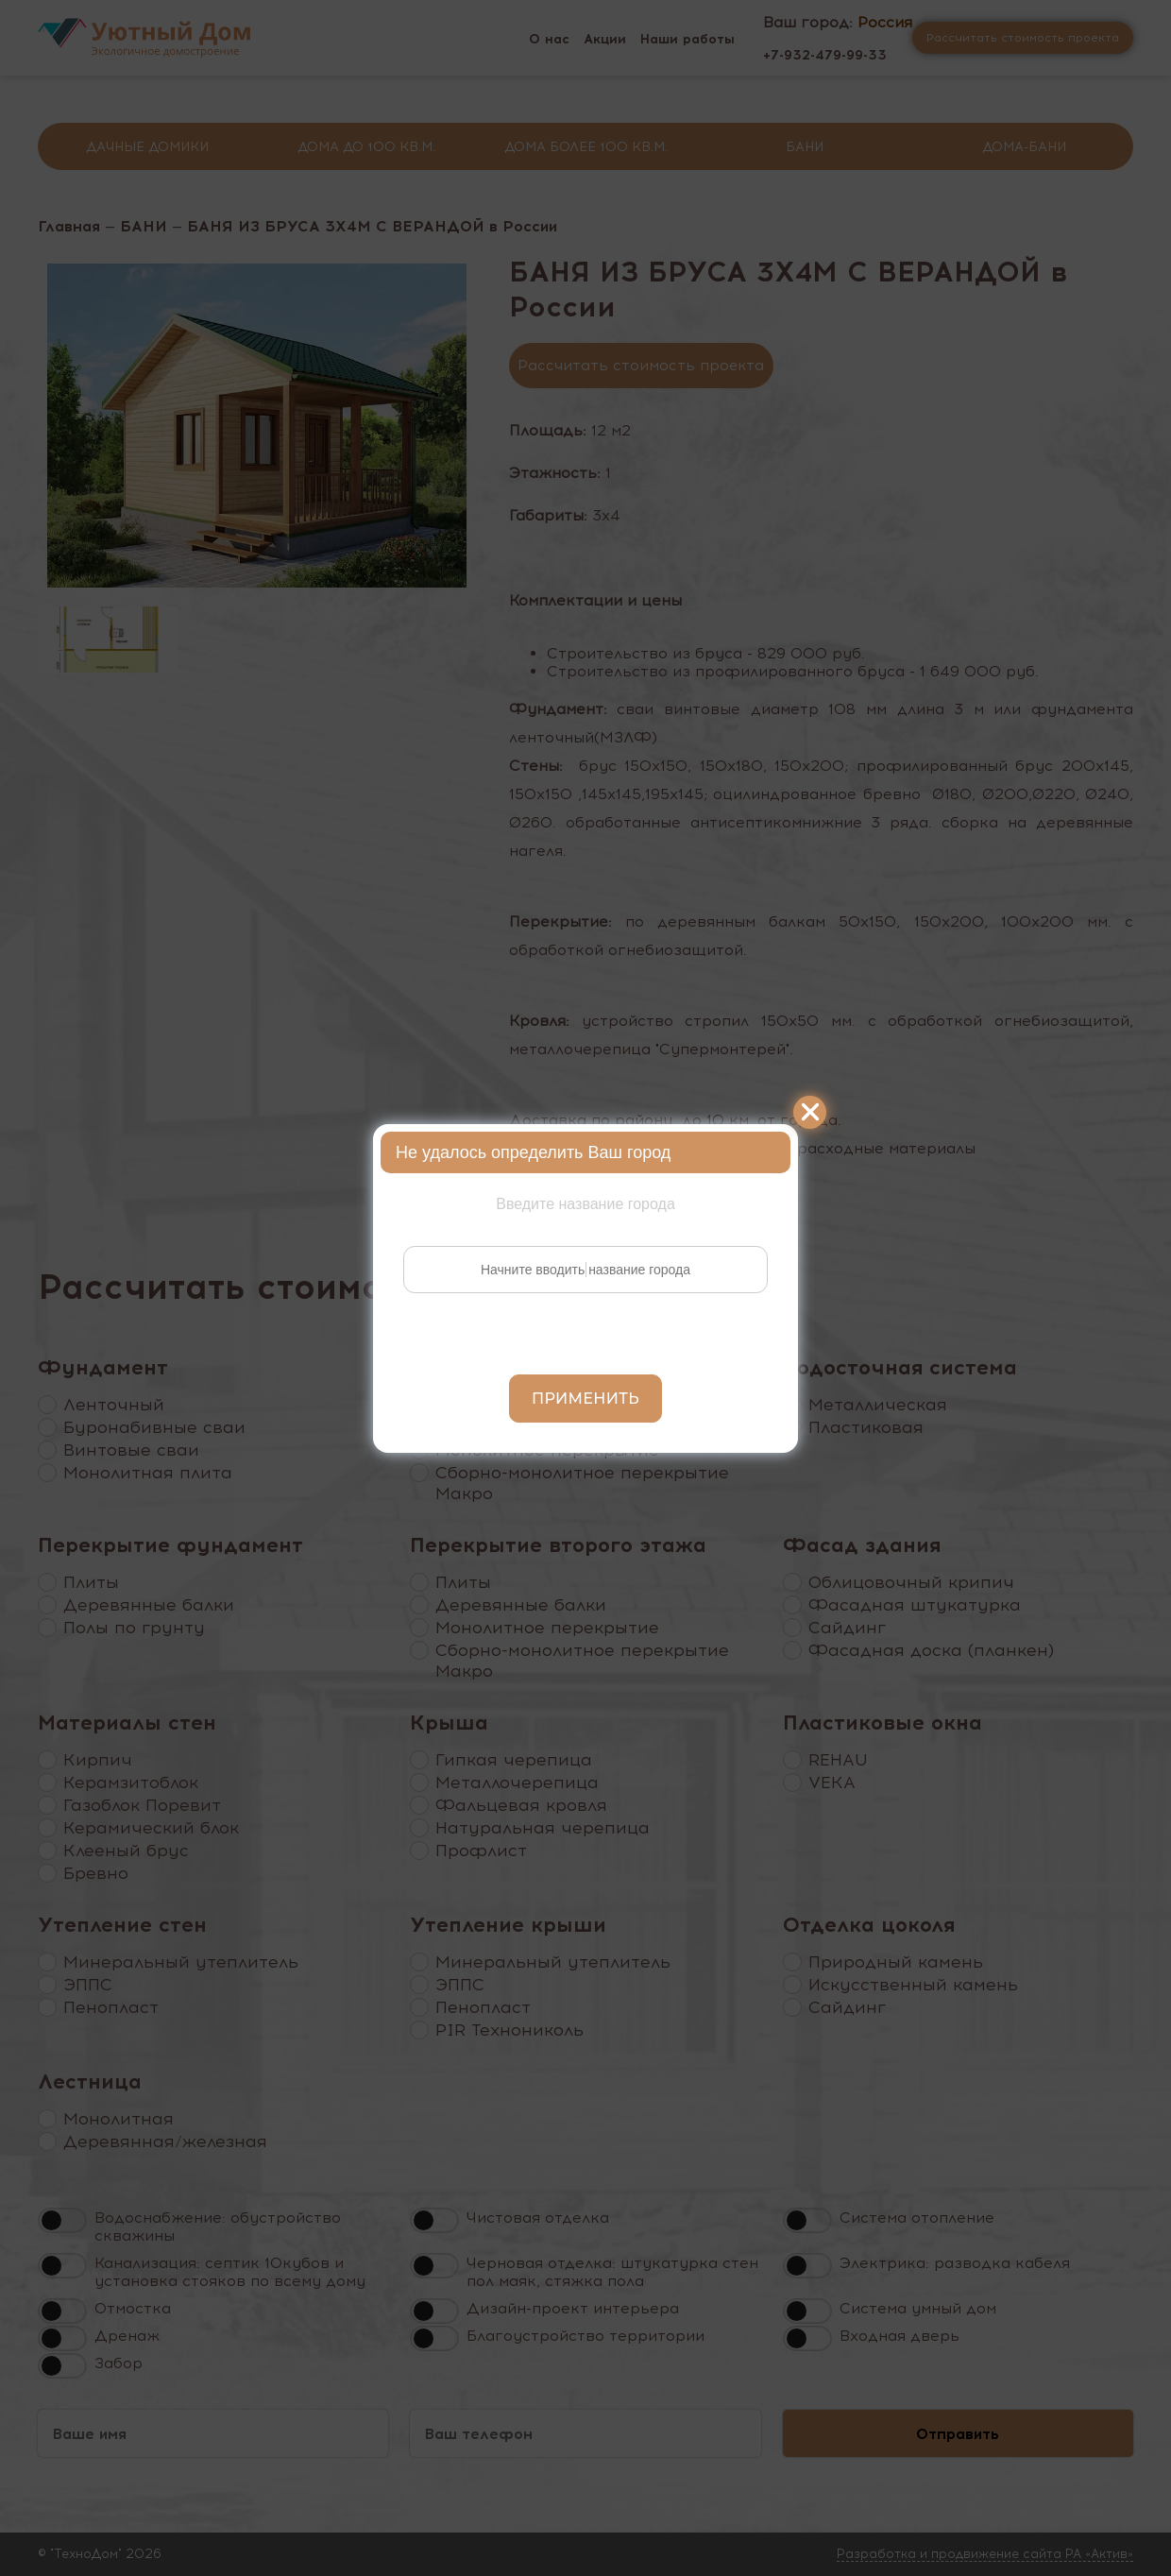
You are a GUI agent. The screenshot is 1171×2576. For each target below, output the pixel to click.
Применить (585, 1398)
